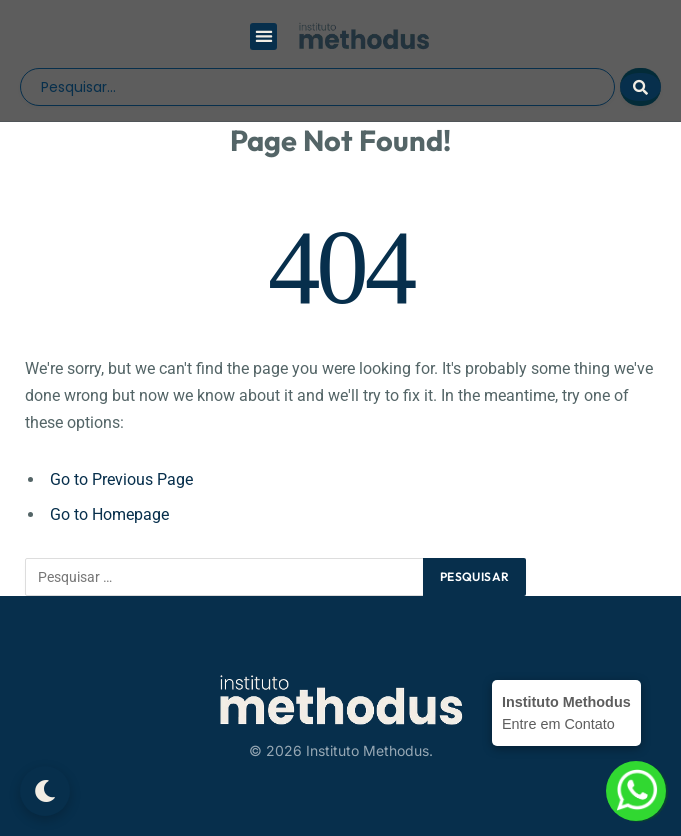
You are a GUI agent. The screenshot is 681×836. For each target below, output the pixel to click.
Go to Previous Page (121, 479)
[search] (317, 87)
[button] (263, 36)
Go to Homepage (109, 514)
